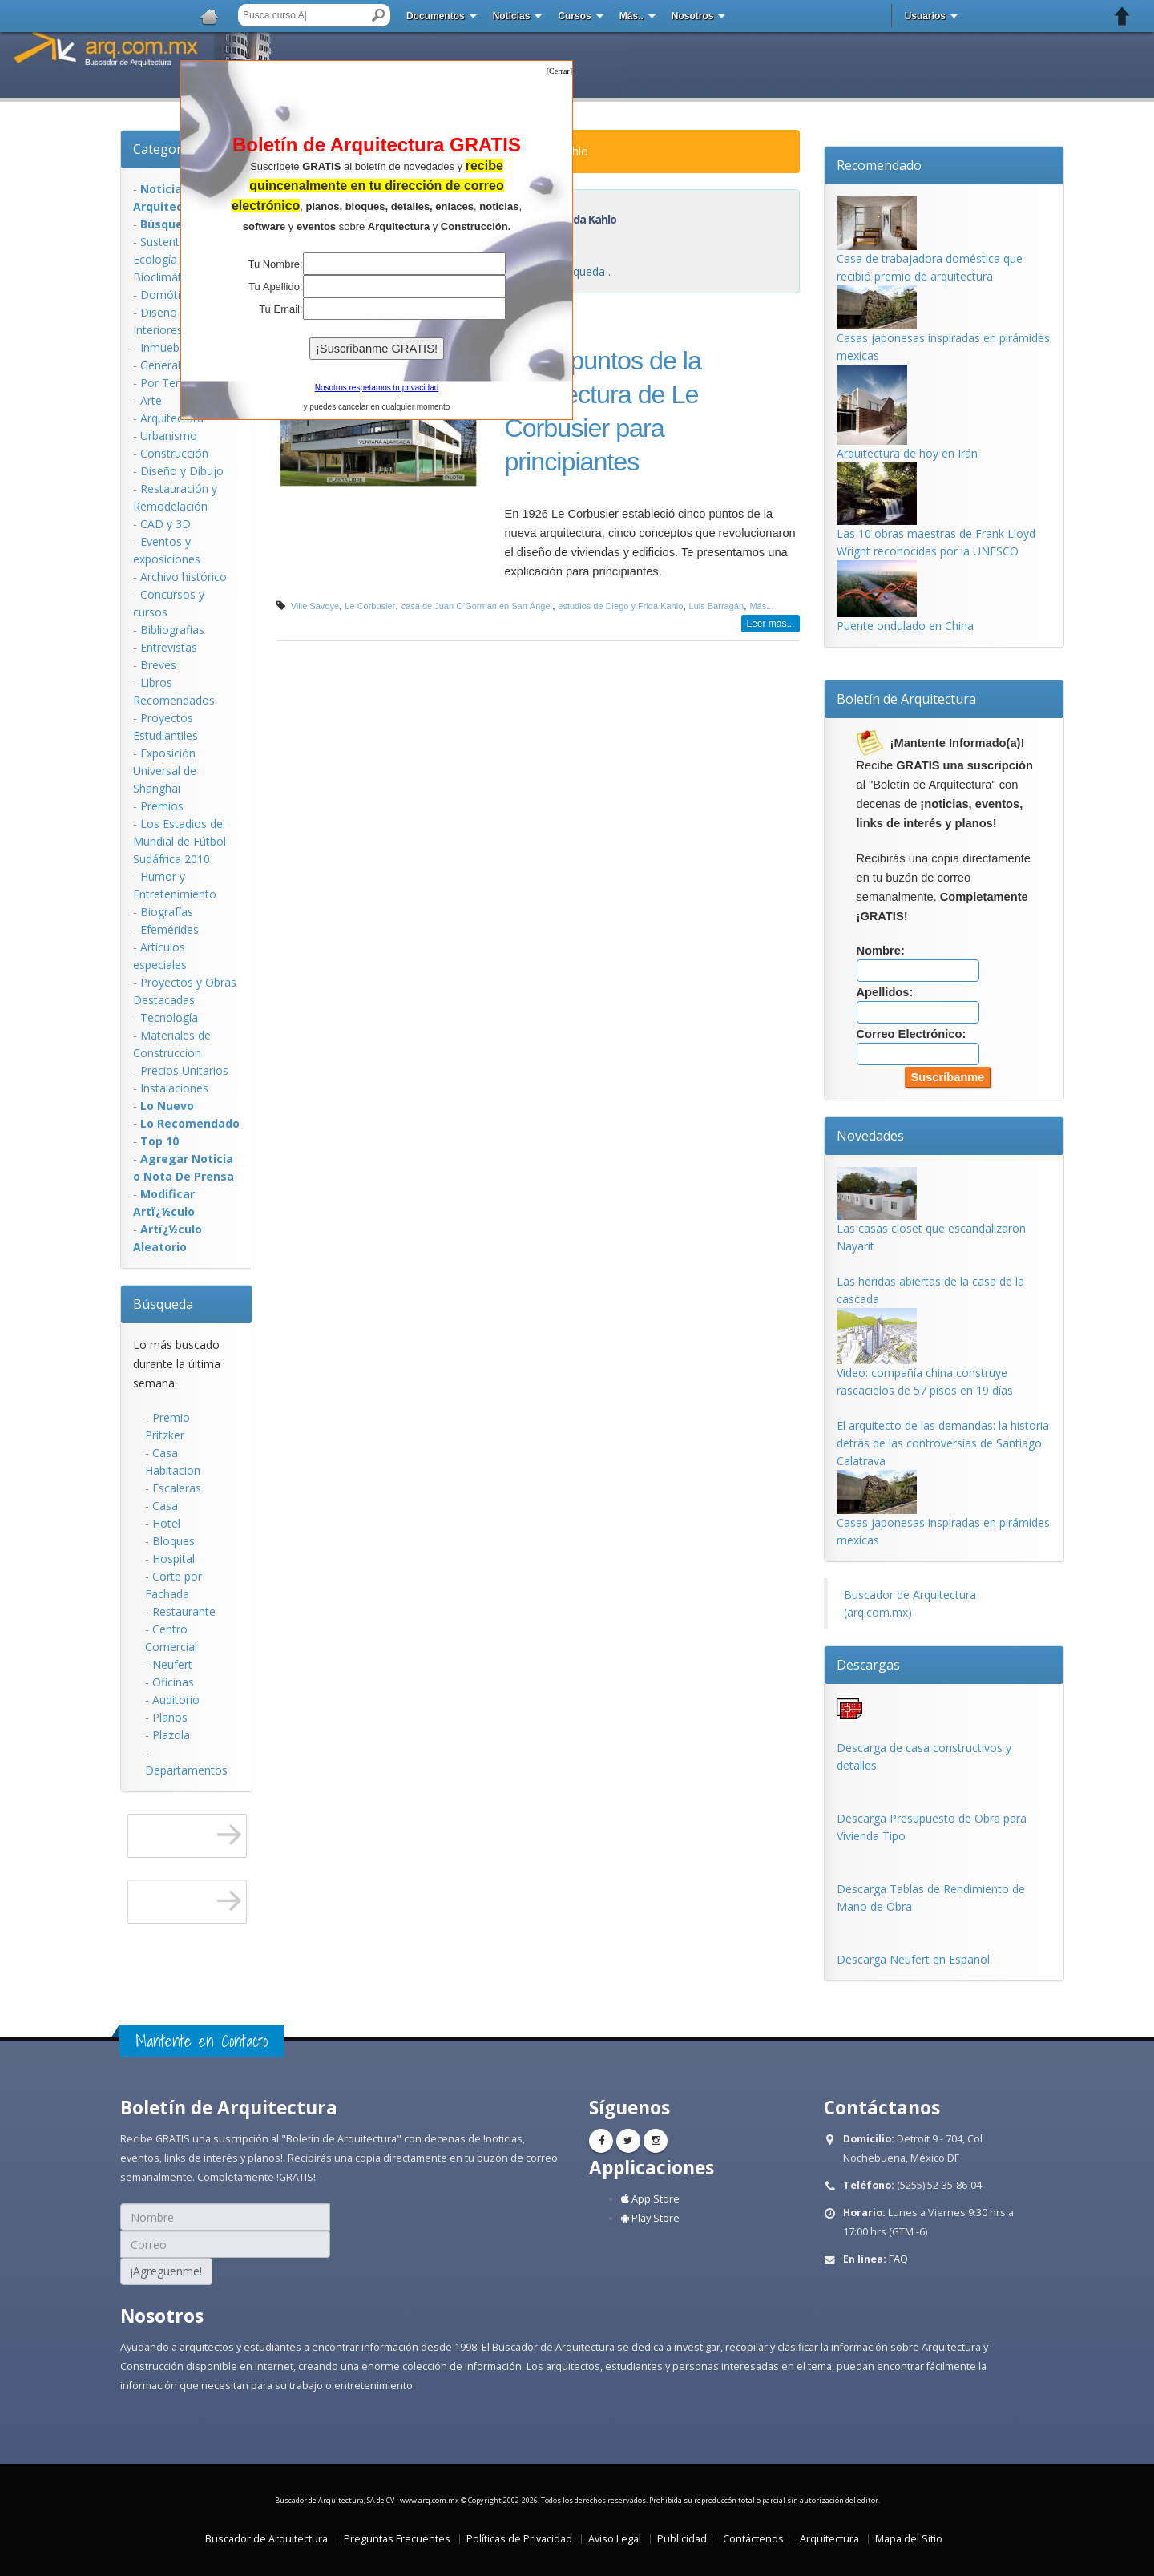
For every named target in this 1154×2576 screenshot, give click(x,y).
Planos (170, 1717)
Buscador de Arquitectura (266, 2539)
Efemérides (169, 929)
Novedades (870, 1136)
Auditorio (176, 1699)
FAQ (898, 2259)
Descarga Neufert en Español (913, 1959)
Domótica (166, 294)
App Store (650, 2199)
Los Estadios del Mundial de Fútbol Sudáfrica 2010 (179, 841)
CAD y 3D (165, 523)
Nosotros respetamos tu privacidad (377, 387)
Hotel (166, 1523)
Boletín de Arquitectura (906, 699)
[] (559, 71)
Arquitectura (172, 418)
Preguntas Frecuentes (397, 2539)
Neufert (172, 1664)
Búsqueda (163, 1304)
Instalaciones (174, 1088)
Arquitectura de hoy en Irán (907, 453)
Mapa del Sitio (908, 2539)
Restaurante (184, 1611)
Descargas (868, 1665)
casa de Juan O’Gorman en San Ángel (476, 606)
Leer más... (770, 623)
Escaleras (176, 1488)
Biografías (166, 911)
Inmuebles (167, 347)
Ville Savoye (315, 606)
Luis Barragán (716, 606)
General (160, 365)
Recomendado (879, 165)
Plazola (171, 1734)
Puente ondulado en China (905, 625)
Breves (158, 664)
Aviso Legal (614, 2539)
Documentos (435, 16)
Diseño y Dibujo (182, 470)
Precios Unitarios (184, 1070)
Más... (761, 606)
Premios (162, 806)
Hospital (173, 1558)
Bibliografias (172, 629)
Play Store (650, 2218)
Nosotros (693, 16)
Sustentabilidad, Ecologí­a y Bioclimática (177, 259)
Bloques (173, 1540)
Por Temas (169, 382)
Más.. (631, 16)
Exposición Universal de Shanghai (164, 770)
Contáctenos (753, 2539)
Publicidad (682, 2539)
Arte (151, 400)
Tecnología (169, 1017)
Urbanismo (168, 435)
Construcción (174, 453)
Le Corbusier (370, 606)
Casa (165, 1505)
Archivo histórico (183, 576)
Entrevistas (168, 647)
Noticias (512, 16)
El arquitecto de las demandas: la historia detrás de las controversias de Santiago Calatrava (943, 1443)
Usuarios (925, 16)
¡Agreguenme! (166, 2271)
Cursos (574, 16)
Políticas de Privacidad (519, 2539)
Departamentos (186, 1770)
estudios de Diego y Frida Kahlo (620, 606)
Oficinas (173, 1682)
